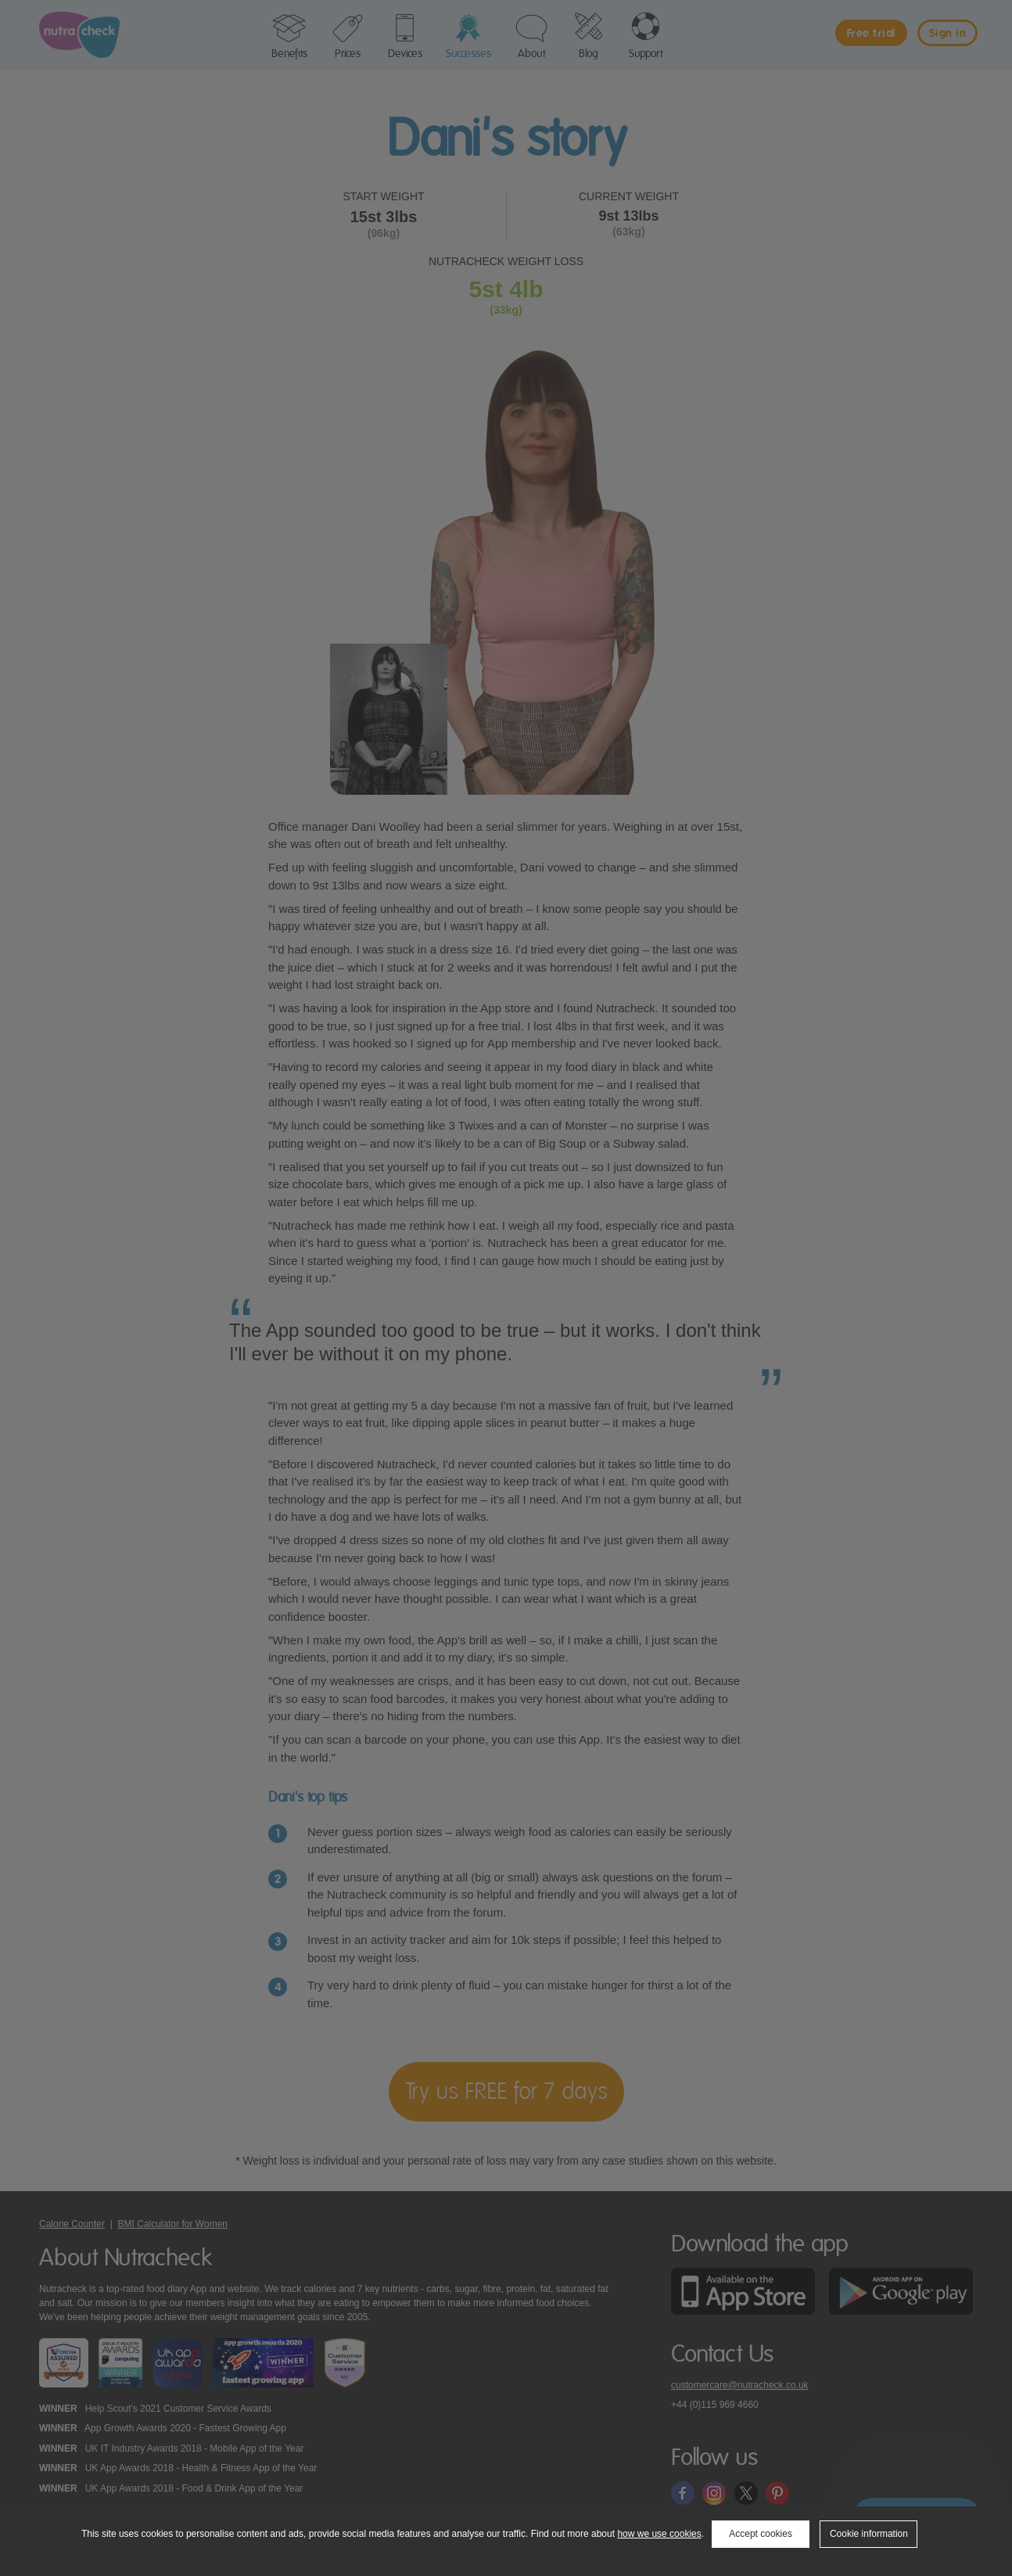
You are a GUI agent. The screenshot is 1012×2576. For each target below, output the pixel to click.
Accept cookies (760, 2533)
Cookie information (869, 2533)
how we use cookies (659, 2533)
